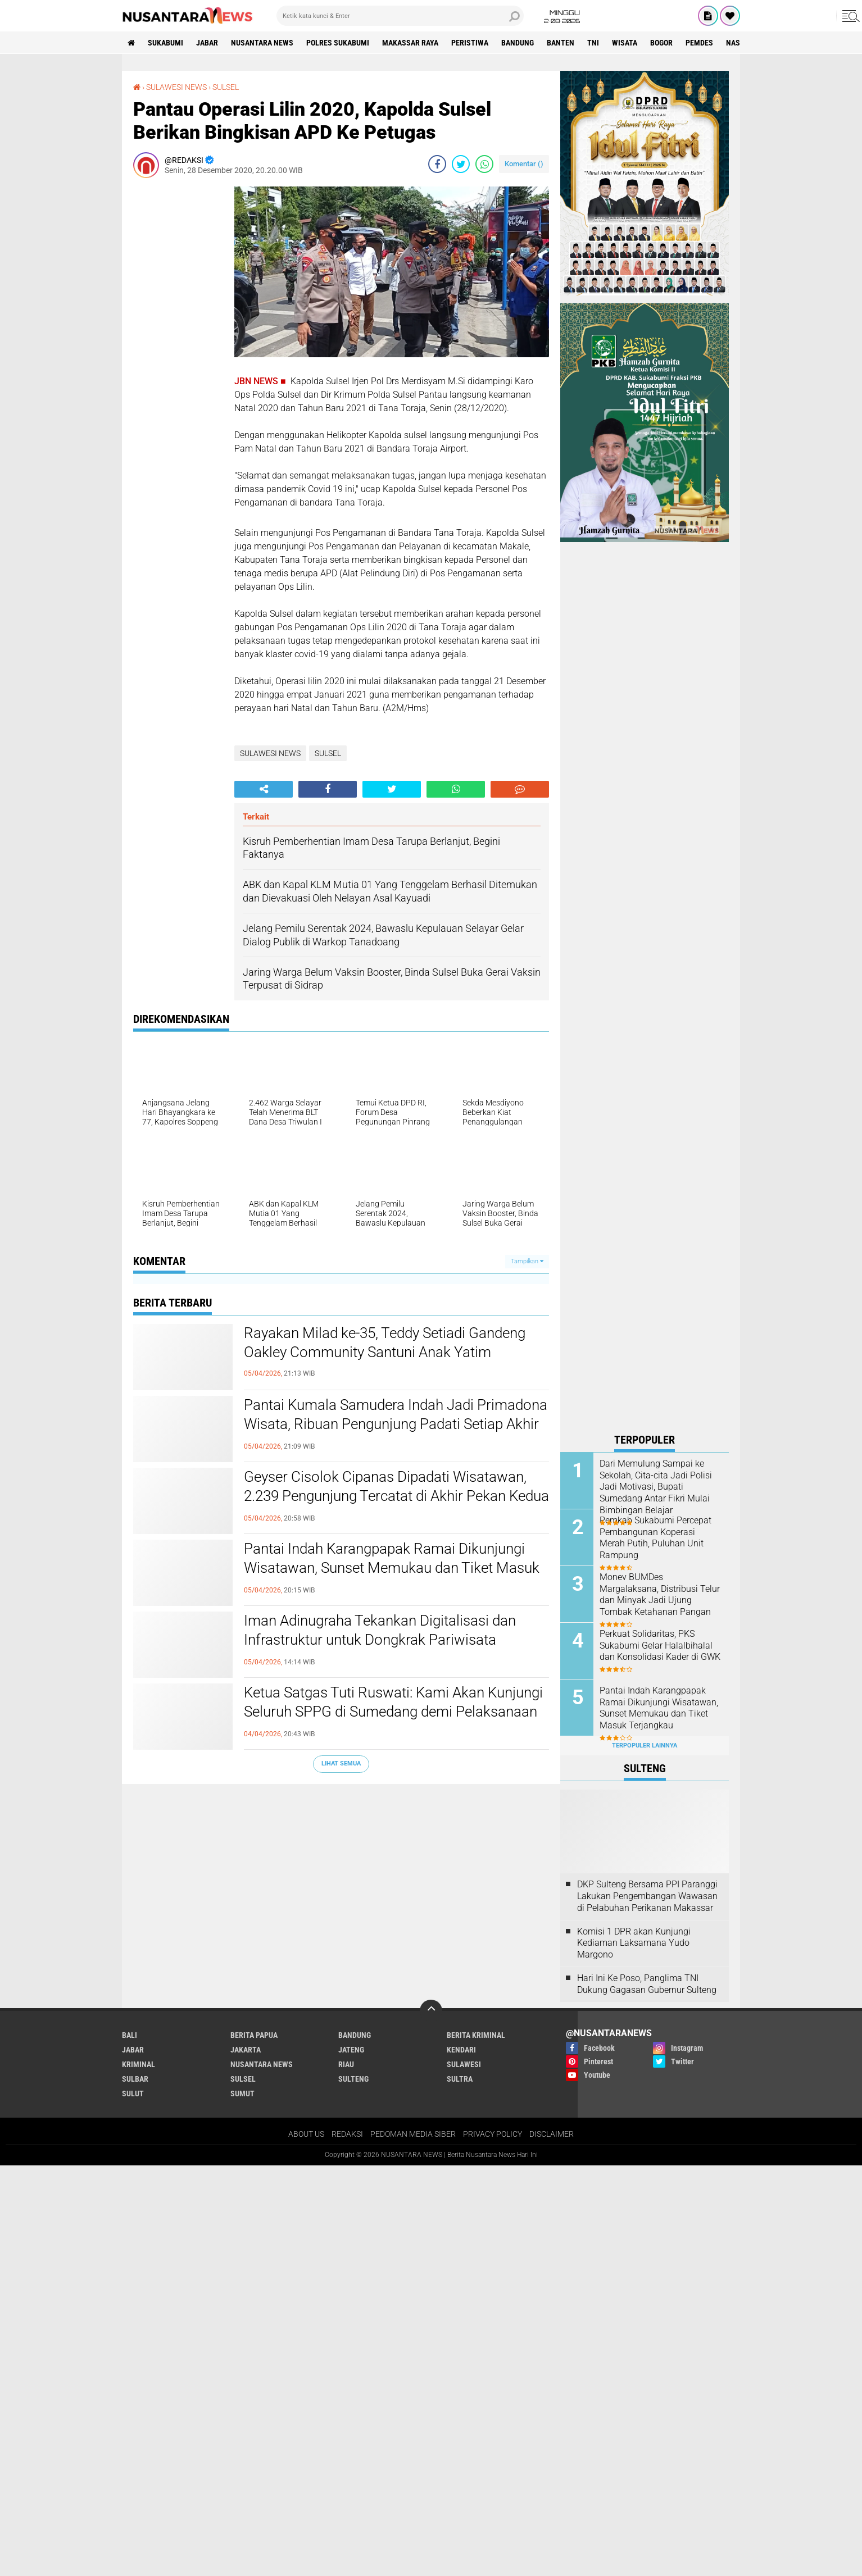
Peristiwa (469, 42)
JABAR (207, 42)
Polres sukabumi (337, 42)
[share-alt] (263, 789)
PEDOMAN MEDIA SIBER (413, 2133)
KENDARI (461, 2049)
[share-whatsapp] (484, 164)
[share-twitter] (461, 164)
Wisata (624, 42)
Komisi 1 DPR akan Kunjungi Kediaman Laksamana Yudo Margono (634, 1943)
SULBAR (135, 2078)
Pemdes (699, 42)
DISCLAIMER (551, 2133)
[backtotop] (431, 2011)
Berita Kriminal (476, 2035)
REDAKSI (347, 2133)
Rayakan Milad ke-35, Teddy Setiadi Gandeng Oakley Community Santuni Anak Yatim (384, 1342)
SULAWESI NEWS (176, 87)
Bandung (517, 42)
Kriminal (138, 2064)
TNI (593, 42)
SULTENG (353, 2078)
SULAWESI (464, 2064)
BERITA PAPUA (254, 2035)
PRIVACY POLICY (492, 2133)
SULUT (133, 2093)
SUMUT (242, 2093)
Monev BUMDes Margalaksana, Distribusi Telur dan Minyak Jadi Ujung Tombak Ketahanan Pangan (660, 1594)
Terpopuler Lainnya (644, 1745)
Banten (560, 42)
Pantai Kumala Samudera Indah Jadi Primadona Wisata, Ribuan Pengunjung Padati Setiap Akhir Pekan (395, 1423)
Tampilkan (527, 1261)
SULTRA (460, 2078)
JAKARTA (245, 2049)
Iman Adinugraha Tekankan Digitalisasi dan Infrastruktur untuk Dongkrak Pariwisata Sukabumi (380, 1639)
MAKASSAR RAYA (410, 42)
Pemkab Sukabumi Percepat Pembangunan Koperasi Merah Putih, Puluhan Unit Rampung (655, 1537)
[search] (400, 16)
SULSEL (225, 87)
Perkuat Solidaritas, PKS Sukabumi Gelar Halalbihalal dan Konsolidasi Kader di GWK (660, 1645)
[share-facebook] (437, 164)
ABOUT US (306, 2133)
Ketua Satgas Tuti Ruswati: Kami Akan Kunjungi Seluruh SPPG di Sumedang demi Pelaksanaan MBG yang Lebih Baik (393, 1711)
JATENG (351, 2049)
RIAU (346, 2064)
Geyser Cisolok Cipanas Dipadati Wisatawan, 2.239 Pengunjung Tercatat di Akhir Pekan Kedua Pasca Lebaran (396, 1495)
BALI (129, 2035)
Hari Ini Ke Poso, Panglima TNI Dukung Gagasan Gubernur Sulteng (646, 1984)
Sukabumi (165, 42)
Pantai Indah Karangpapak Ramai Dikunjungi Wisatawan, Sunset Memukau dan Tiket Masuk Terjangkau (391, 1567)
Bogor (661, 42)
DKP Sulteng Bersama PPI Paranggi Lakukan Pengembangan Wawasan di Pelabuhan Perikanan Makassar (647, 1896)
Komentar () (524, 164)
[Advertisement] (178, 355)
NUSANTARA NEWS (262, 42)
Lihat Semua (341, 1763)
